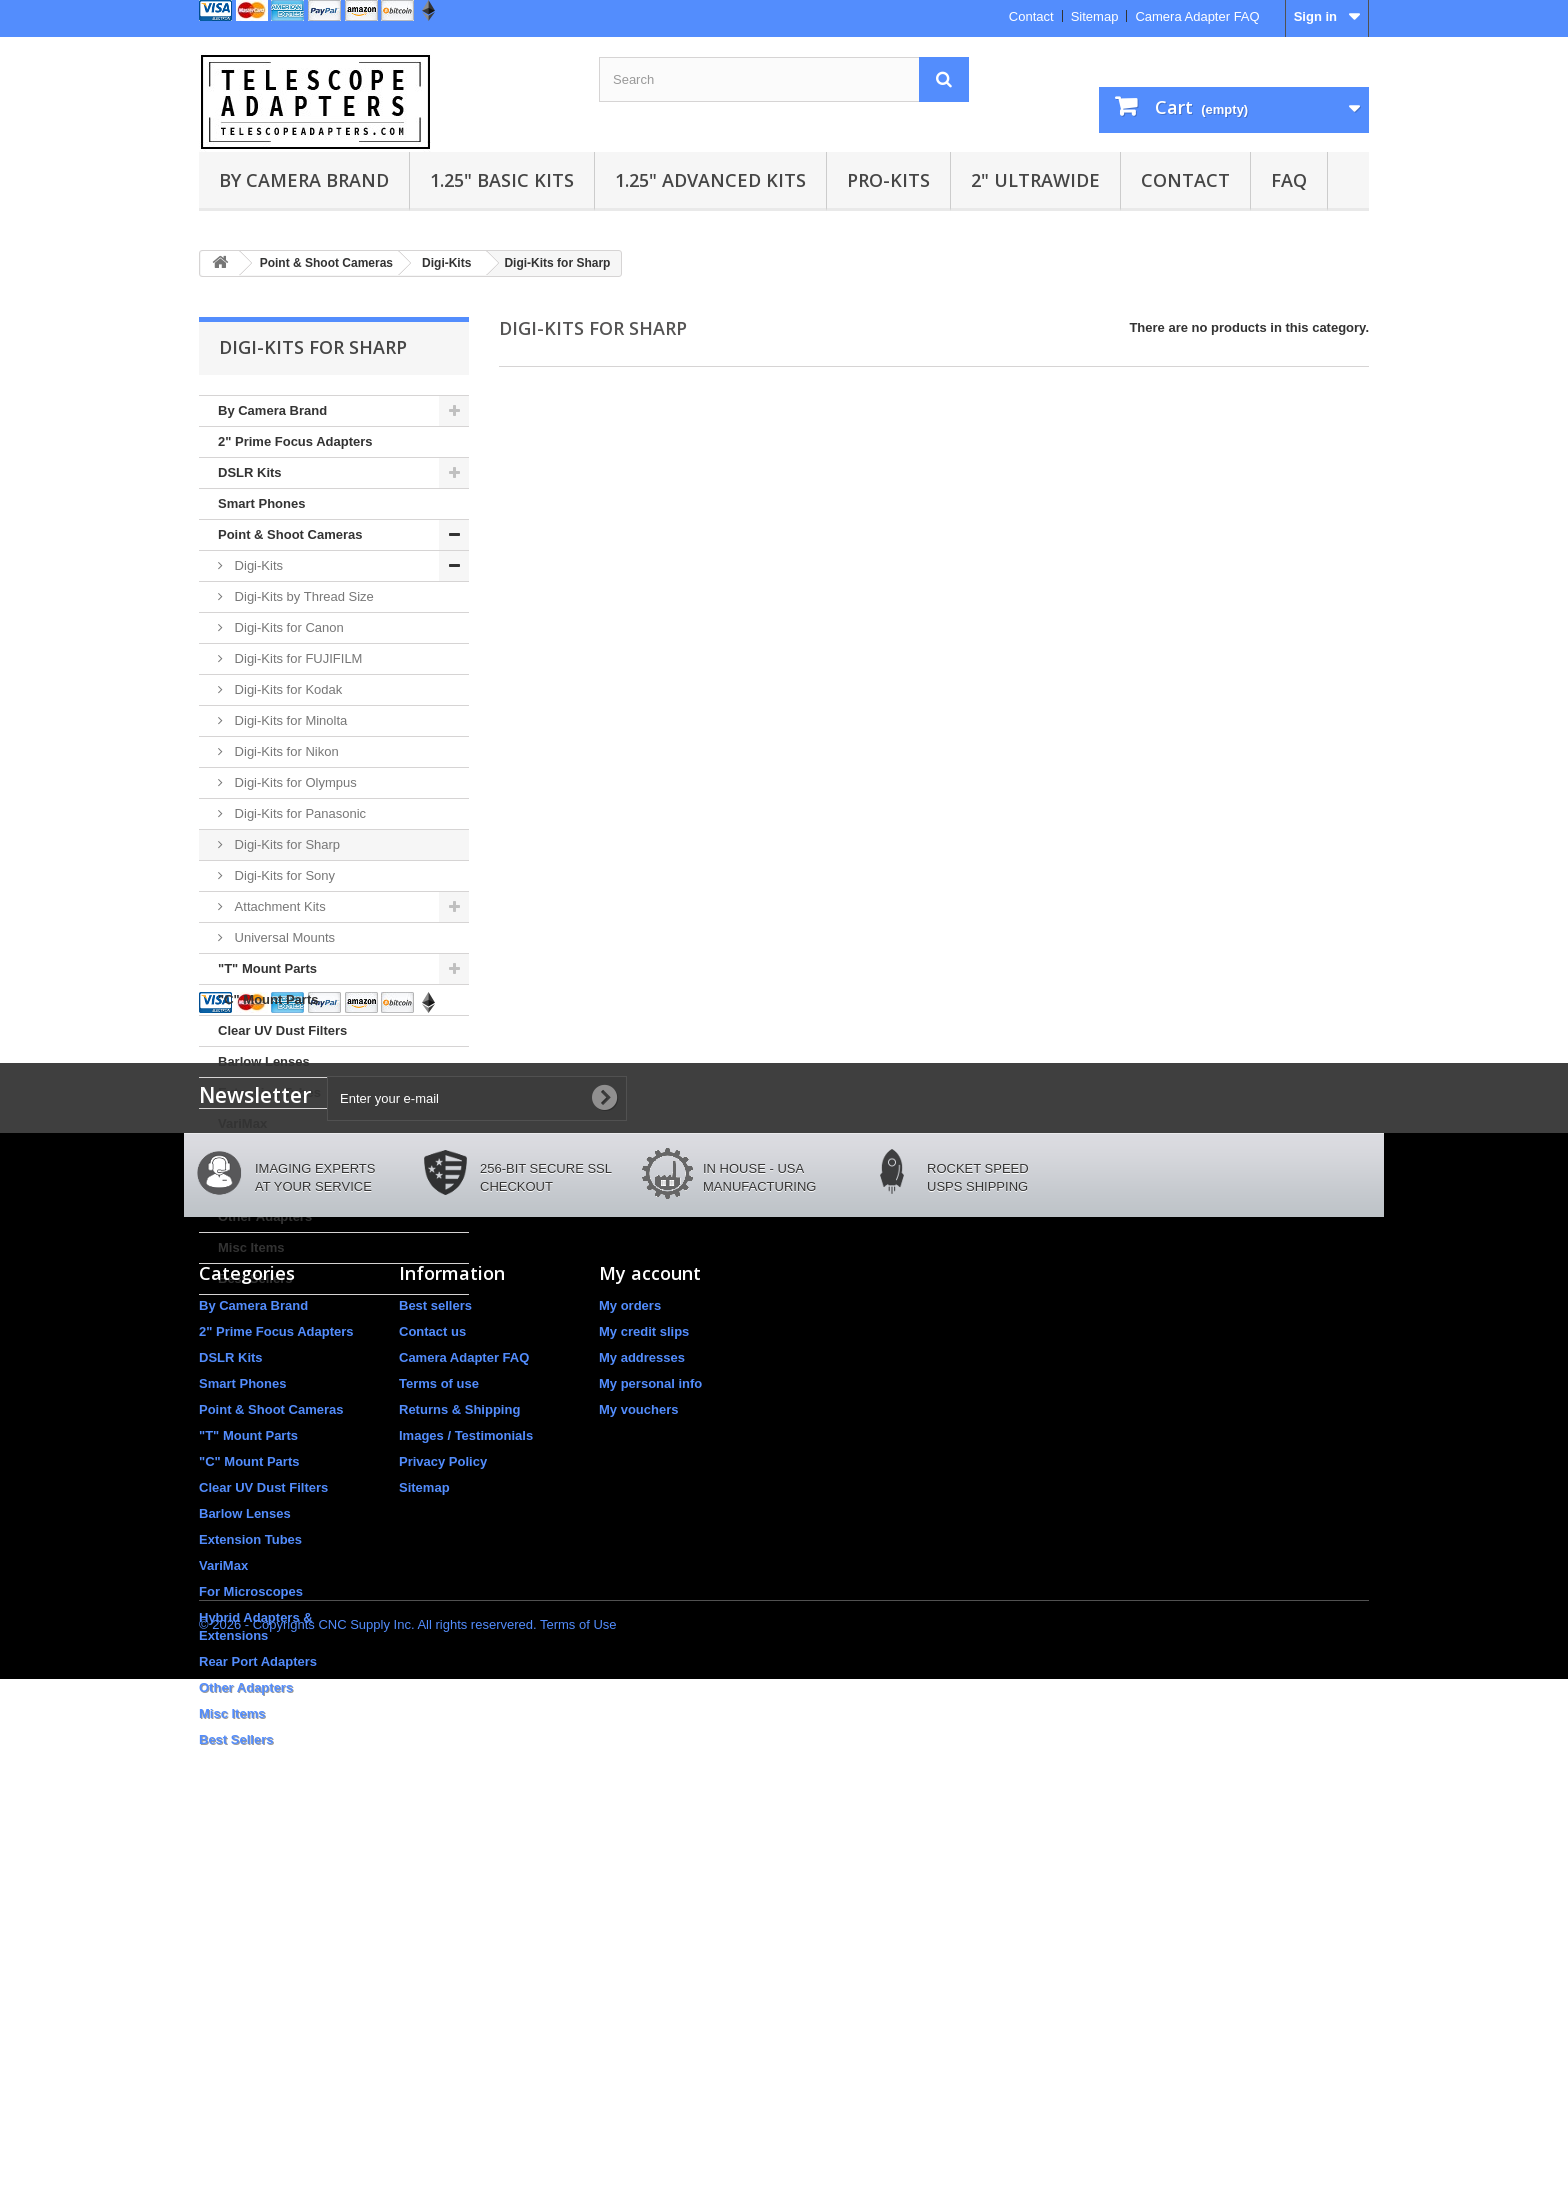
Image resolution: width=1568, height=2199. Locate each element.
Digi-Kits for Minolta (289, 720)
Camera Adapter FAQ (1197, 16)
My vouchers (638, 1742)
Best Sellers (255, 1278)
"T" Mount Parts (267, 968)
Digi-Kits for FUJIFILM (296, 658)
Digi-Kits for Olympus (294, 782)
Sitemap (1095, 16)
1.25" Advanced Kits (710, 180)
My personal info (650, 1716)
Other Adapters (265, 1216)
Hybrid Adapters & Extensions (311, 1154)
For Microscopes (251, 1924)
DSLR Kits (250, 472)
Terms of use (439, 1716)
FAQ (1289, 180)
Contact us (432, 1664)
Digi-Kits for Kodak (286, 689)
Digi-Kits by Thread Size (302, 596)
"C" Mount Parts (268, 999)
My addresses (642, 1690)
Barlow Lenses (264, 1061)
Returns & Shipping (459, 1742)
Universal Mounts (283, 937)
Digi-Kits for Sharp (285, 844)
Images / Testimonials (466, 1768)
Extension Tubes (269, 1092)
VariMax (242, 1123)
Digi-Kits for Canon (287, 627)
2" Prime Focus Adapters (295, 441)
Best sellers (435, 1638)
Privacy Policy (443, 1794)
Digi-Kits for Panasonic (298, 813)
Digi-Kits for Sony (283, 875)
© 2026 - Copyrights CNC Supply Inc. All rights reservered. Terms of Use (408, 2144)
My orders (630, 1638)
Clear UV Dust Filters (282, 1030)
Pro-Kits (888, 180)
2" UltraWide (1035, 180)
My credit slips (644, 1664)
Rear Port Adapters (277, 1185)
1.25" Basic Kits (502, 180)
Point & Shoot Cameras (290, 534)
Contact (1031, 16)
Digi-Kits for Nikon (285, 751)
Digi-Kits (257, 565)
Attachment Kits (278, 906)
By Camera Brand (304, 180)
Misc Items (251, 1247)
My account (650, 1606)
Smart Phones (261, 503)
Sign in (1315, 16)
